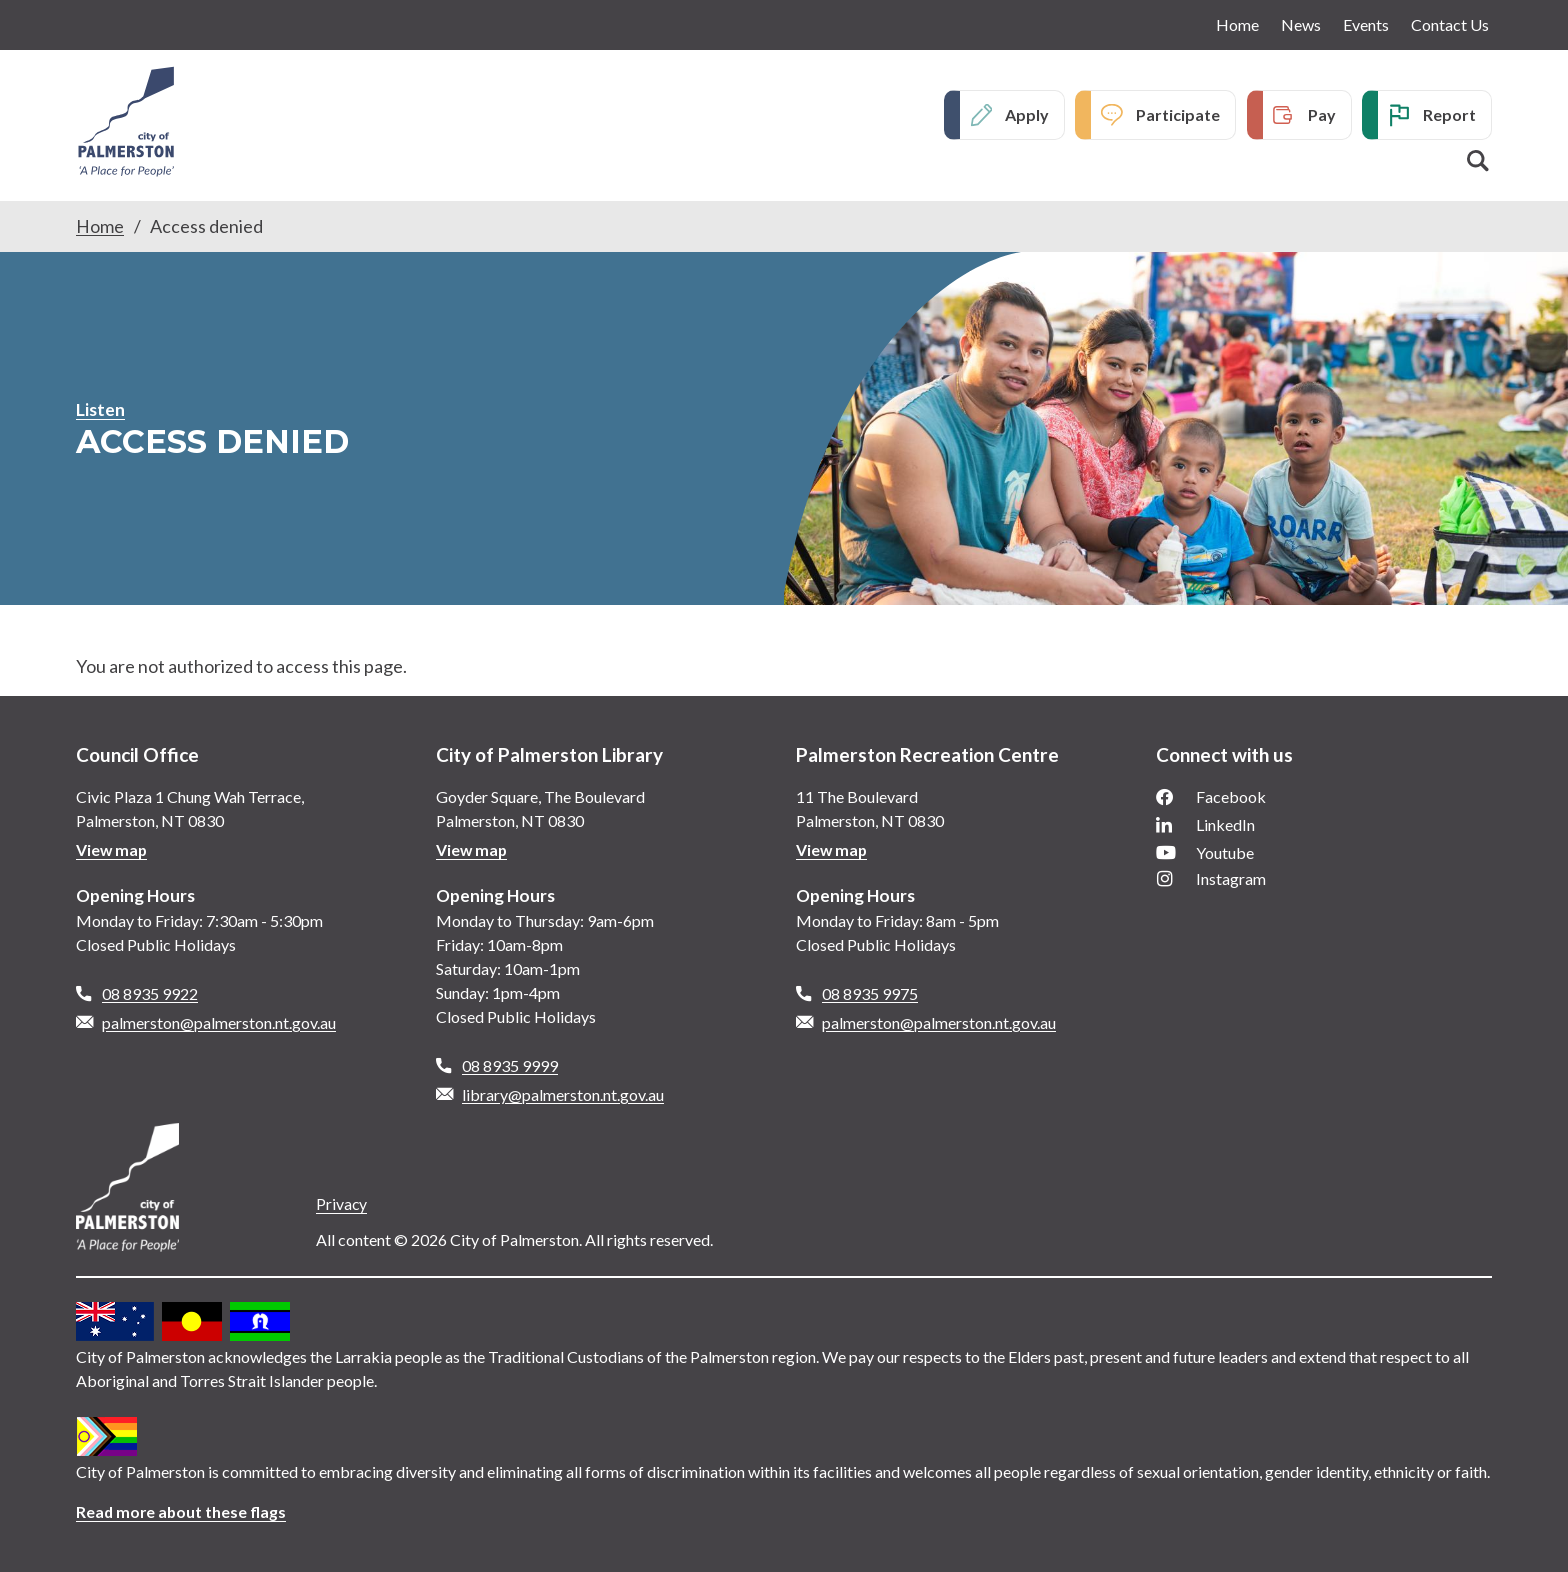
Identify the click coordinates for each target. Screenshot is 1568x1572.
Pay (1322, 114)
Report (1449, 114)
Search (1478, 161)
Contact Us (1450, 24)
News (1301, 24)
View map (112, 849)
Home (1237, 24)
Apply (1027, 114)
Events (1366, 24)
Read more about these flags (182, 1511)
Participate (1178, 114)
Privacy (342, 1203)
